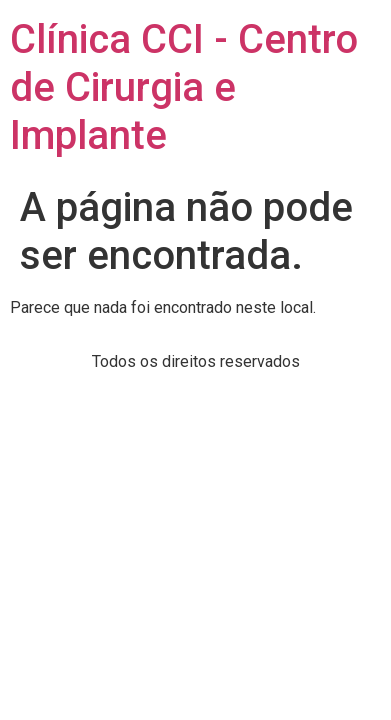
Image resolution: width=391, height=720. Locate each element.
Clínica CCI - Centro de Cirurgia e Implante (184, 87)
